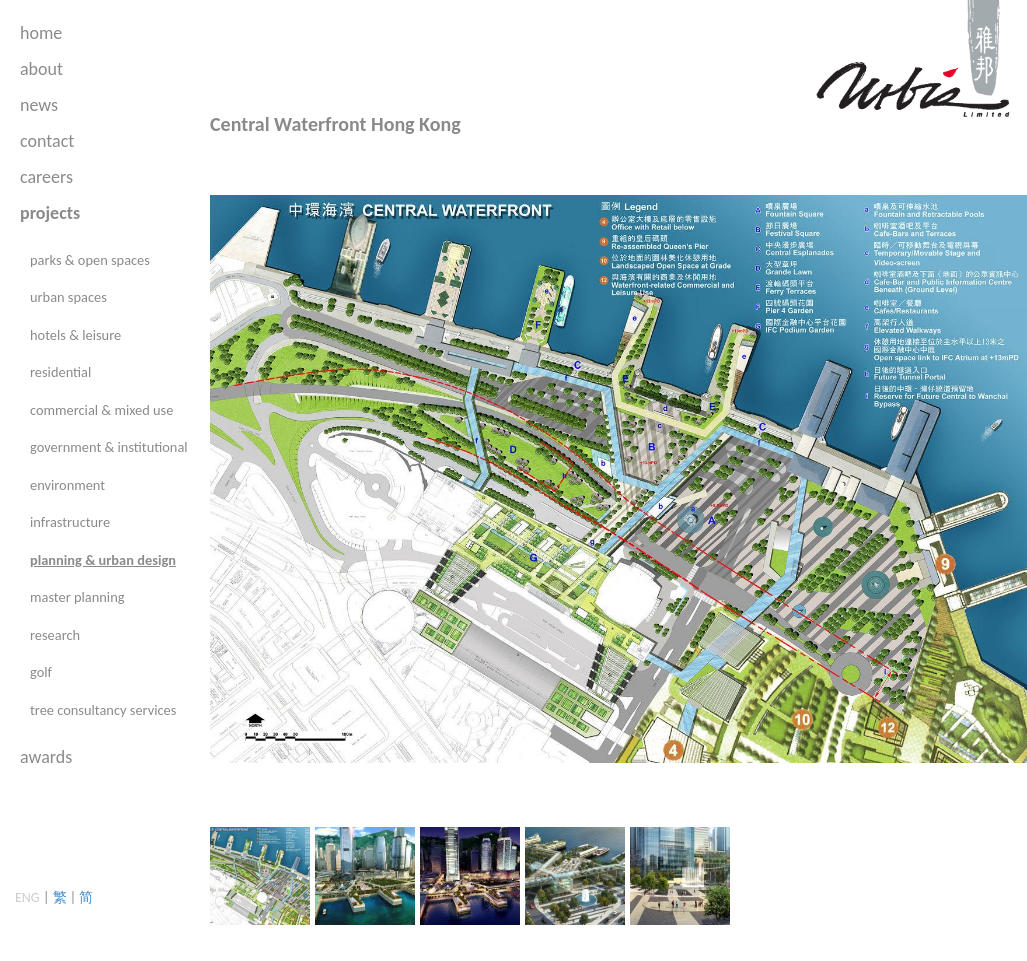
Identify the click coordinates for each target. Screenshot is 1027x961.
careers (46, 177)
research (55, 635)
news (39, 105)
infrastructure (70, 522)
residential (60, 372)
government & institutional (109, 447)
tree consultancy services (103, 710)
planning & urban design (103, 560)
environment (67, 485)
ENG (27, 897)
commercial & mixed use (101, 410)
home (41, 33)
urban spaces (68, 297)
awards (46, 757)
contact (47, 141)
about (41, 69)
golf (41, 672)
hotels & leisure (75, 335)
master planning (77, 597)
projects (50, 213)
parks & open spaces (90, 260)
